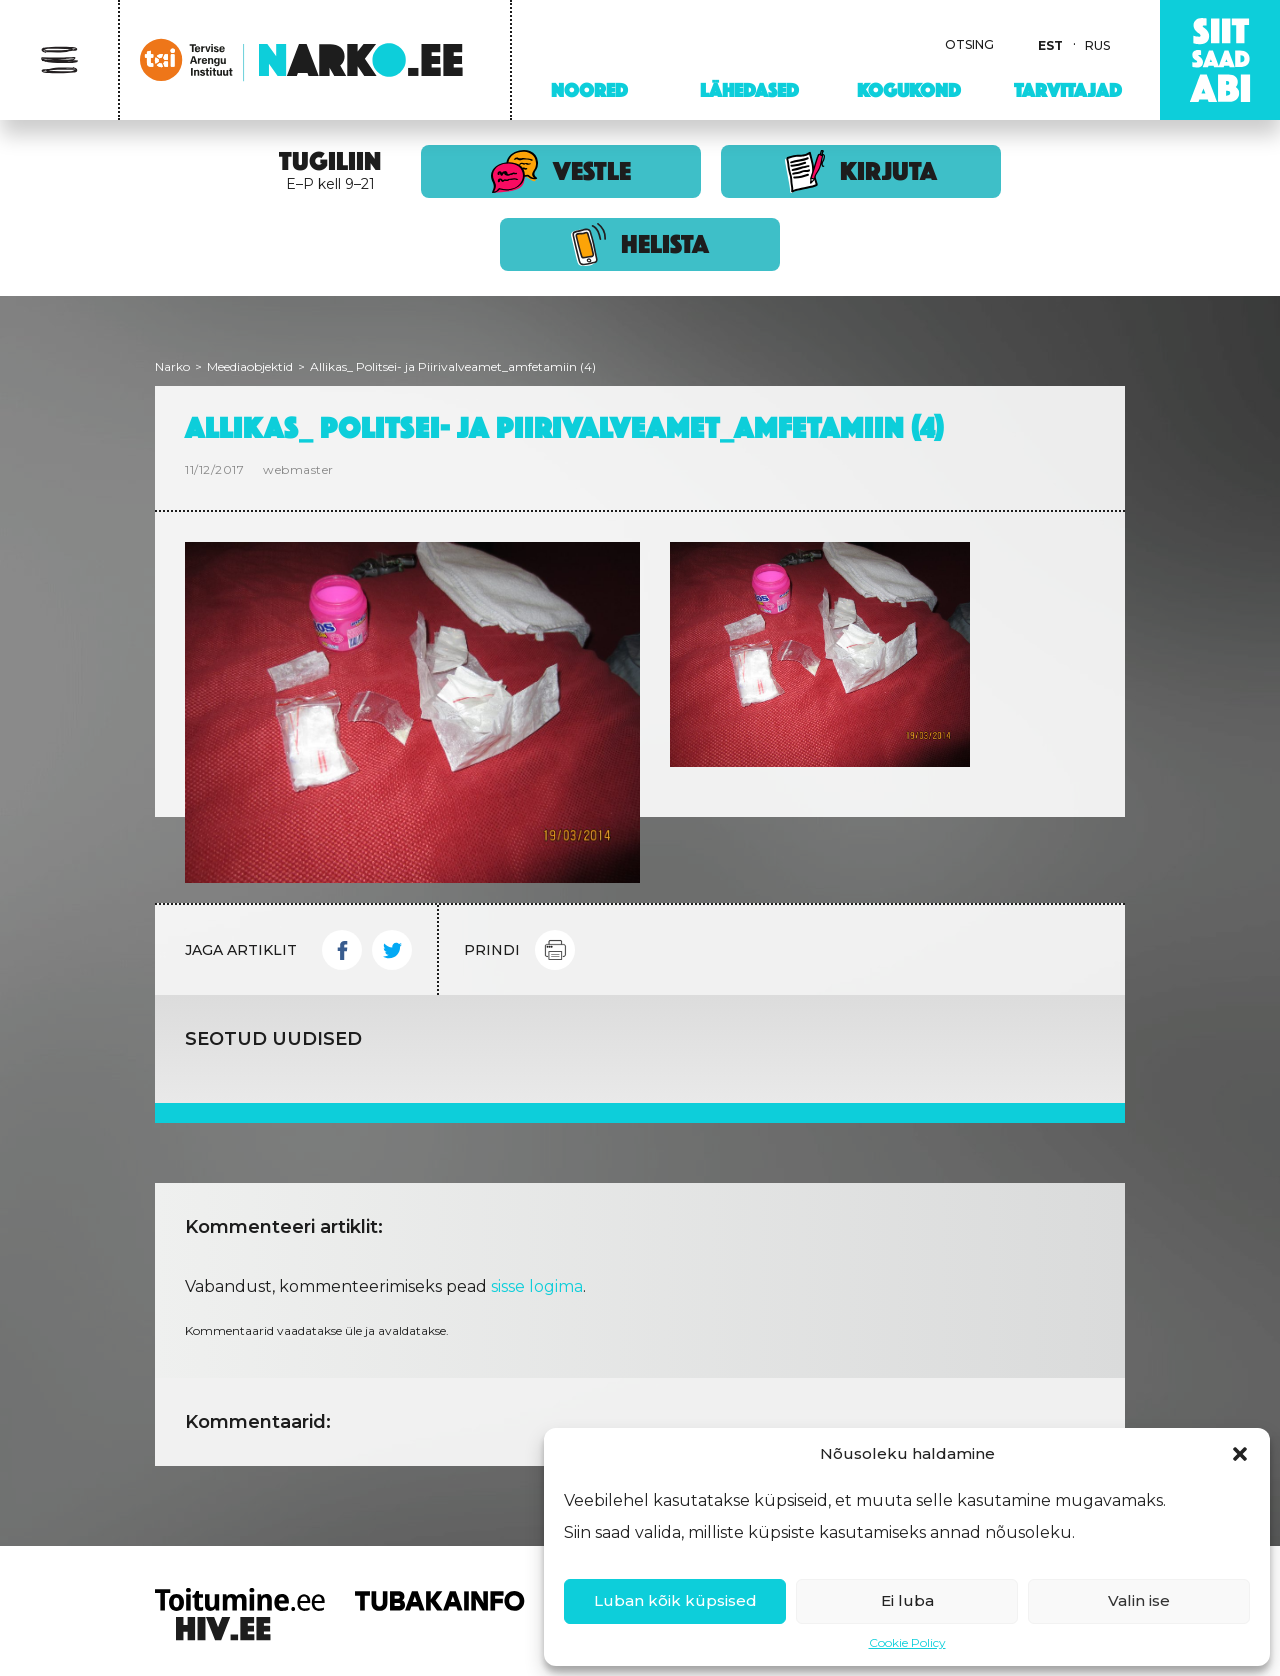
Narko (172, 366)
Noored (589, 90)
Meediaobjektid (250, 366)
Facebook (342, 950)
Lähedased (749, 90)
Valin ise (1139, 1600)
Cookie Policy (907, 1642)
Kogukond (909, 90)
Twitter (392, 950)
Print (555, 950)
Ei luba (907, 1600)
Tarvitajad (1068, 90)
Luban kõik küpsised (675, 1600)
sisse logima (537, 1286)
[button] (1240, 1454)
